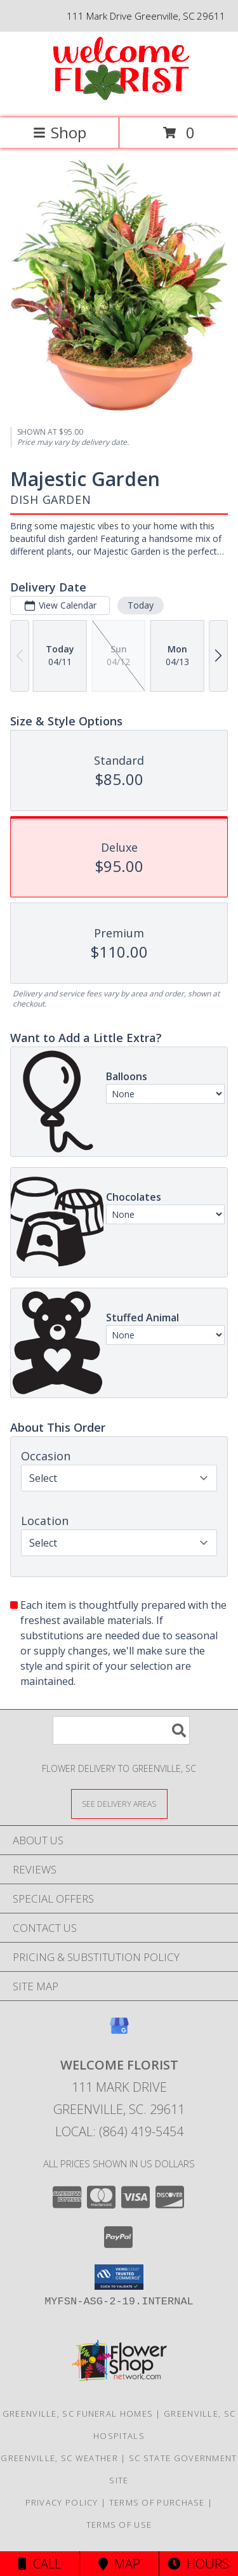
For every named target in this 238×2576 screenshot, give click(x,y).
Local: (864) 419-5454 (119, 2131)
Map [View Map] (119, 2563)
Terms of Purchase (157, 2502)
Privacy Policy (61, 2502)
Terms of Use (119, 2524)
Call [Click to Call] (39, 2563)
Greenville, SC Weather (59, 2458)
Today (141, 604)
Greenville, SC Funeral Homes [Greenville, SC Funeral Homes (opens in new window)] (78, 2413)
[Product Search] (121, 1730)
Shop (59, 132)
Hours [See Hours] (198, 2563)
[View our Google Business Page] (119, 2031)
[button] (119, 2277)
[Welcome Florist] (119, 99)
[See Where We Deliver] (119, 1803)
